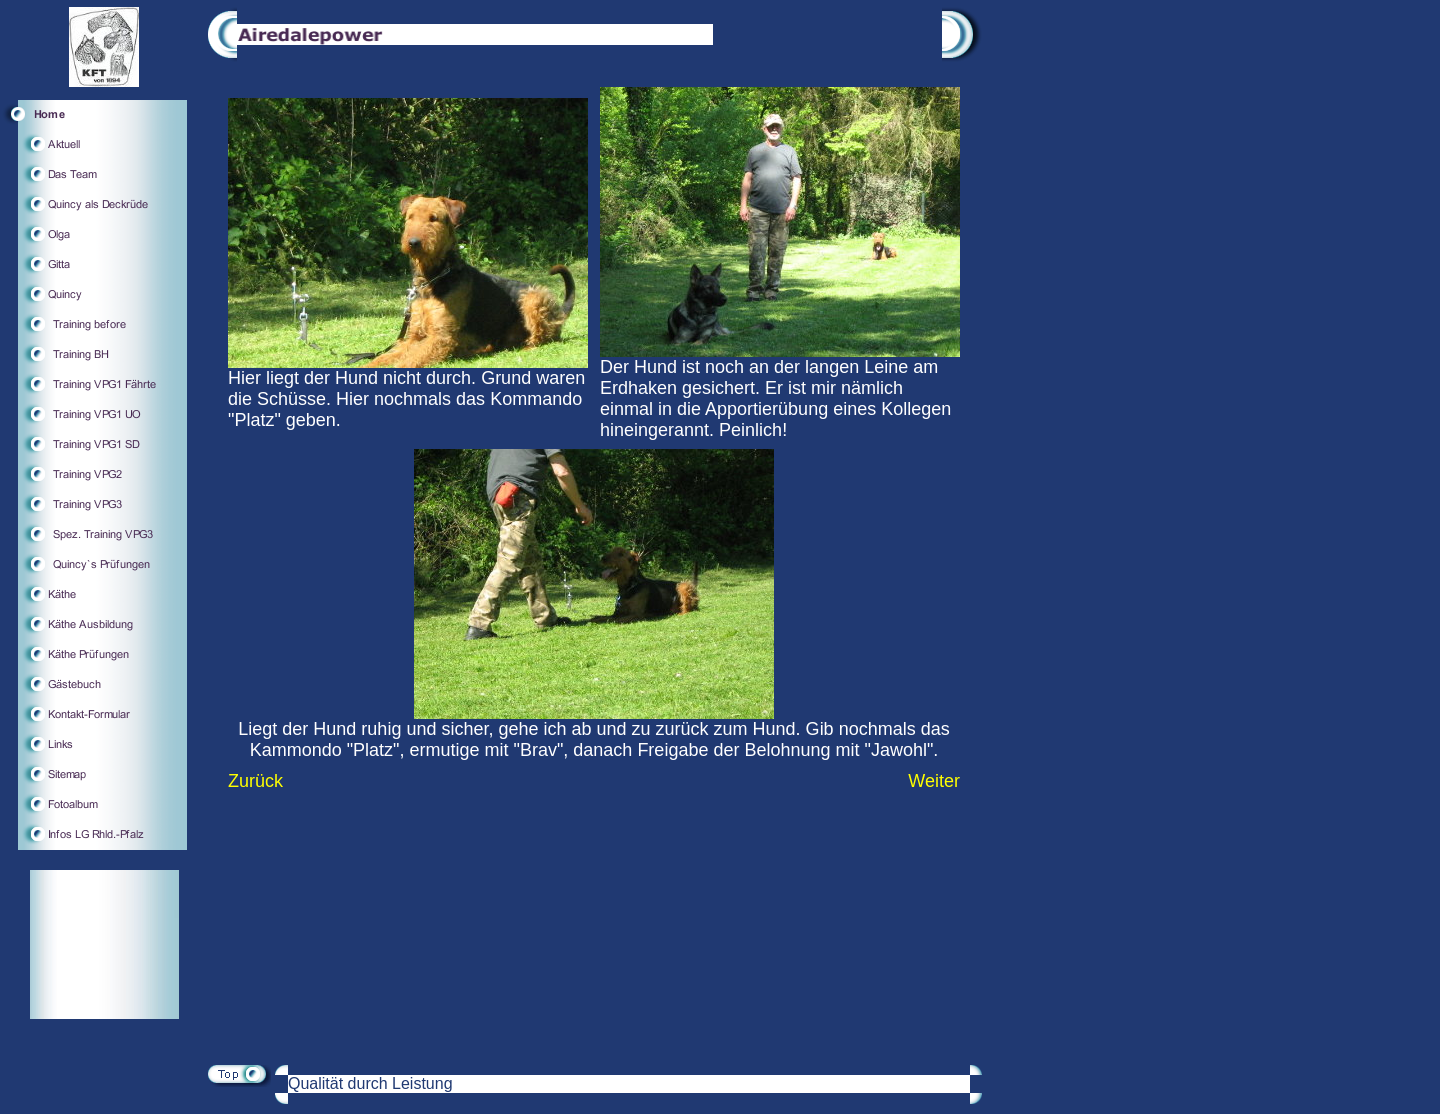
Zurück (255, 781)
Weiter (934, 781)
